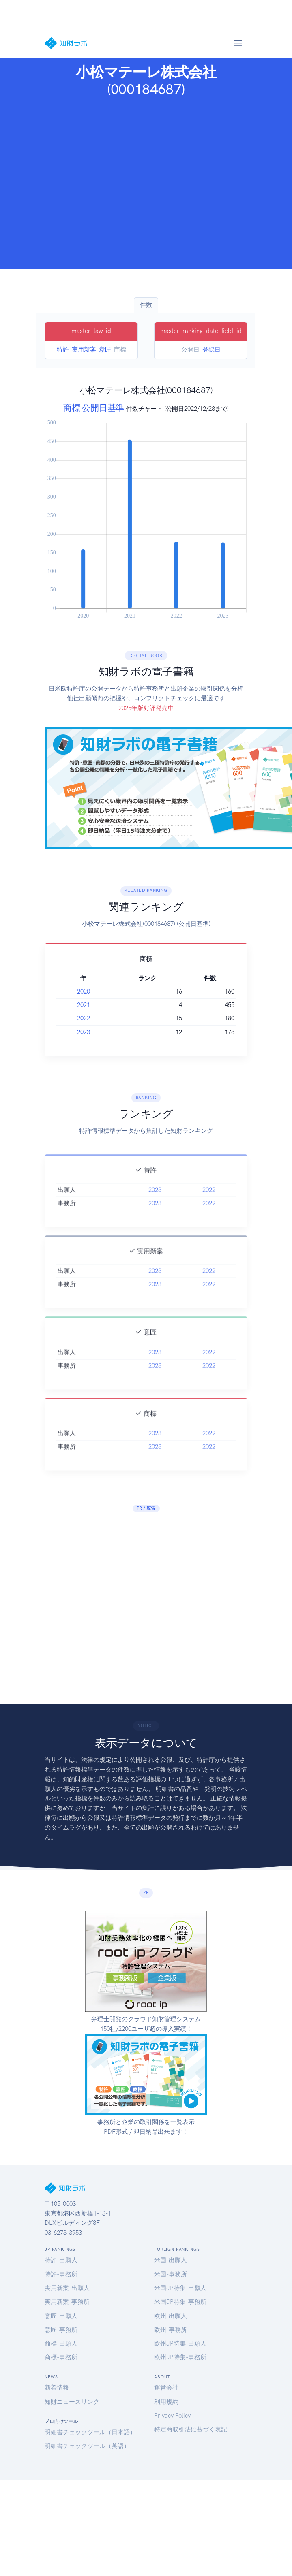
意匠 (105, 349)
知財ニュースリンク (72, 2401)
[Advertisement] (76, 183)
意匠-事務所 (61, 2329)
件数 (146, 305)
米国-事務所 (170, 2274)
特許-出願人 (61, 2260)
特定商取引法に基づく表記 (190, 2429)
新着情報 (57, 2387)
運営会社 (166, 2387)
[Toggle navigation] (237, 43)
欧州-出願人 (170, 2316)
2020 (83, 991)
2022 (83, 1018)
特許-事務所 (61, 2274)
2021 (83, 1005)
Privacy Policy (172, 2415)
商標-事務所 (61, 2357)
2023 (83, 1032)
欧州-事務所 (170, 2329)
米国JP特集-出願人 (180, 2288)
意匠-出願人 (61, 2316)
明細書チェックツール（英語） (87, 2446)
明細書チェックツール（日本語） (90, 2432)
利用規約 (166, 2401)
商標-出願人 (61, 2343)
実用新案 (84, 349)
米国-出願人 (170, 2260)
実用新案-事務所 (67, 2301)
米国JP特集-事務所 (180, 2301)
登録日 (211, 349)
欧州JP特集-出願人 (180, 2343)
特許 (63, 349)
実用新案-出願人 (67, 2288)
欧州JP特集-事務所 (180, 2357)
